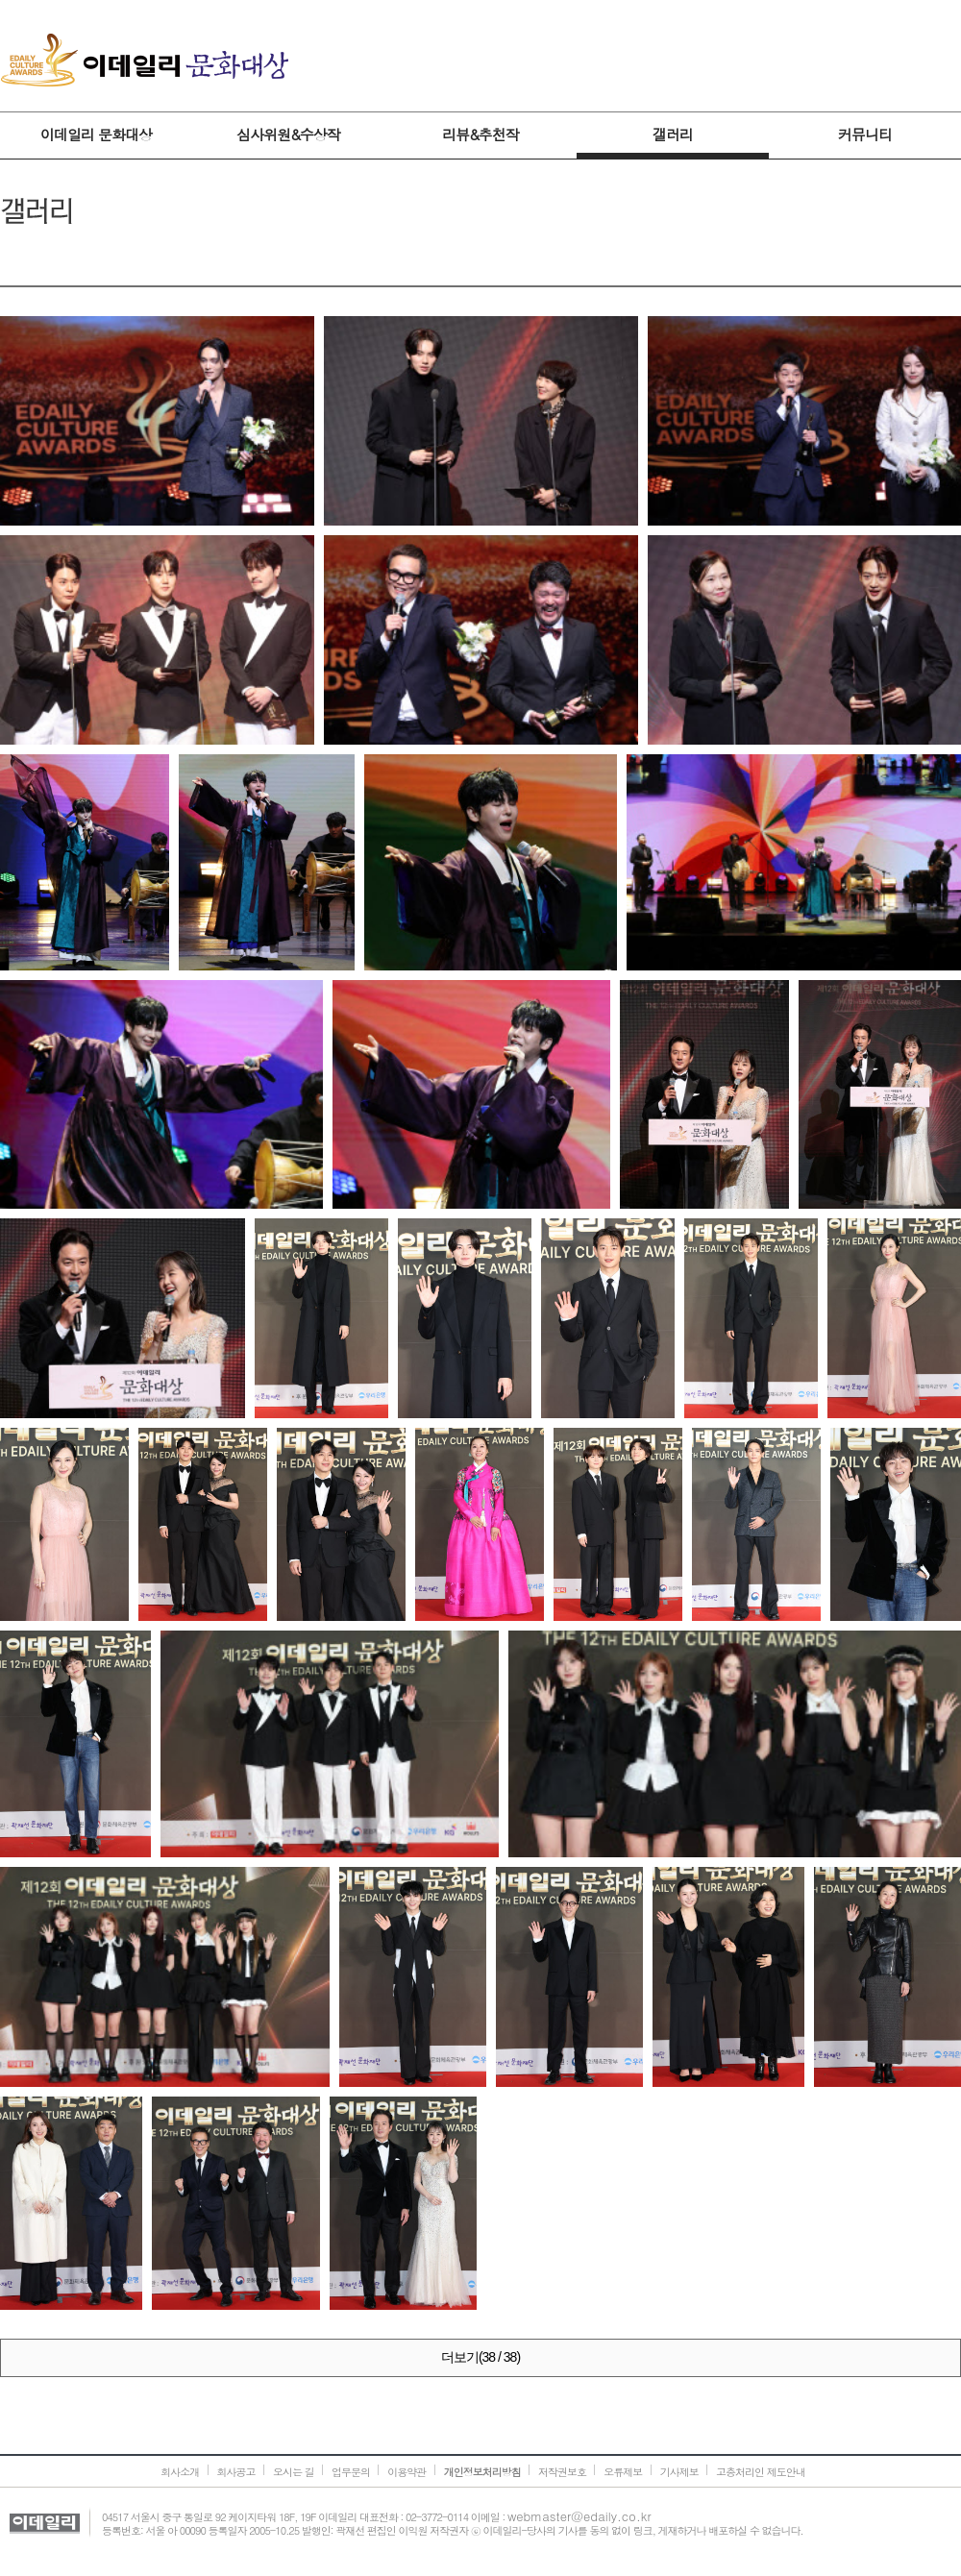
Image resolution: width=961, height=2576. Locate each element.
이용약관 (406, 2472)
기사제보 (679, 2472)
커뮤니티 (865, 134)
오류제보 (623, 2472)
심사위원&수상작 (288, 134)
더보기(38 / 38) (480, 2357)
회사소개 (179, 2472)
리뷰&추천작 (480, 134)
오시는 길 (293, 2472)
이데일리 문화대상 (144, 60)
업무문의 (351, 2472)
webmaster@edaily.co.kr (579, 2516)
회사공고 (236, 2472)
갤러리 (673, 134)
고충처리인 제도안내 (760, 2472)
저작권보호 (562, 2472)
